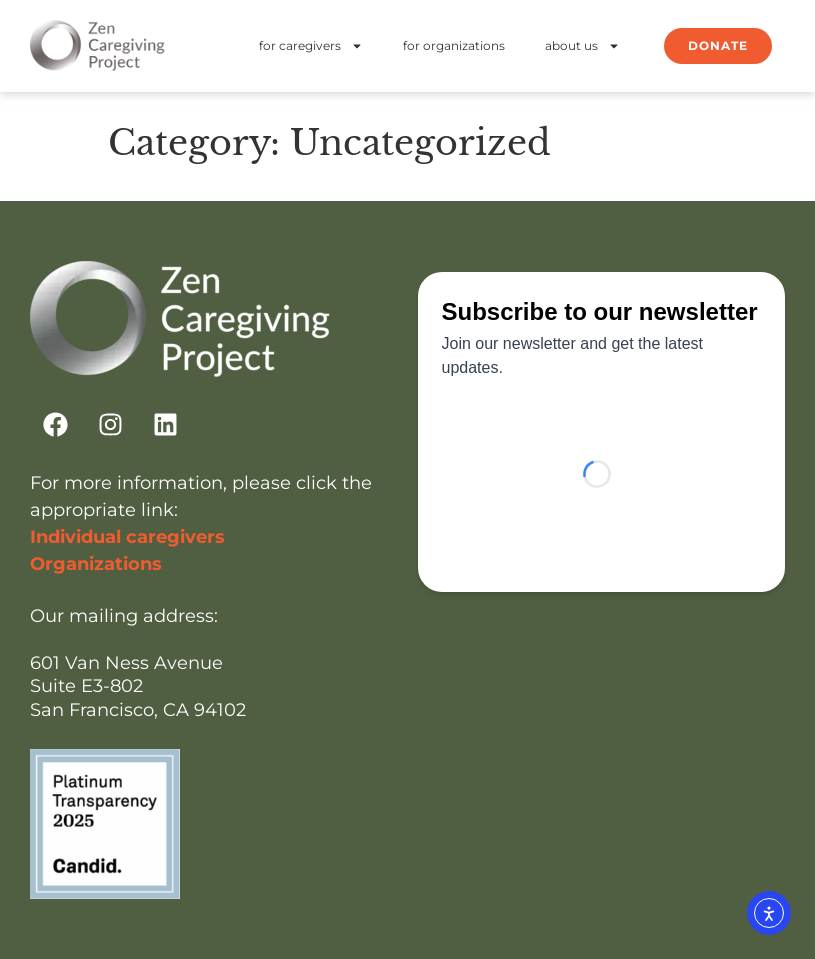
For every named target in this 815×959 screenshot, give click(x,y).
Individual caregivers (127, 537)
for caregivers (311, 46)
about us (582, 46)
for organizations (454, 45)
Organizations (96, 564)
